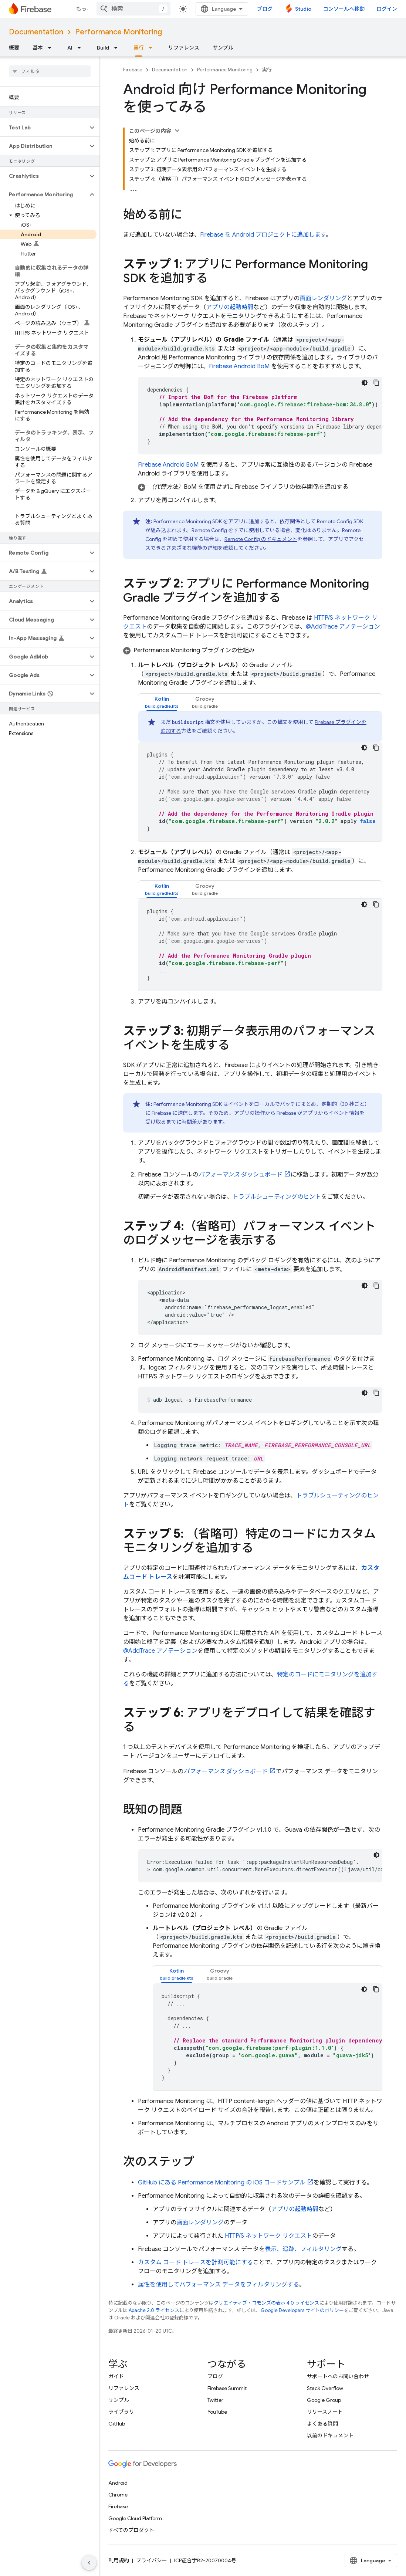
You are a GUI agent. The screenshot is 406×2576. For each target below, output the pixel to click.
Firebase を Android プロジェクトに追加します (263, 234)
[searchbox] (50, 71)
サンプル (223, 47)
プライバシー (151, 2560)
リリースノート (325, 2412)
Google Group (324, 2400)
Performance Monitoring (118, 32)
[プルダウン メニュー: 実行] (153, 48)
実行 (267, 70)
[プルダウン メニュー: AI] (81, 48)
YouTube (217, 2412)
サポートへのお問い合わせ (338, 2376)
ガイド (116, 2376)
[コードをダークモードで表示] (365, 383)
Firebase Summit (227, 2388)
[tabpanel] (260, 776)
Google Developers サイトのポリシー (302, 2310)
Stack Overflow (325, 2388)
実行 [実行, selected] (138, 47)
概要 (14, 47)
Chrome (118, 2494)
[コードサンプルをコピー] (376, 383)
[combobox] (133, 9)
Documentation (36, 32)
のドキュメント (260, 539)
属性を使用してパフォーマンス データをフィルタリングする (218, 2284)
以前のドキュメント (330, 2435)
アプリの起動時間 (229, 307)
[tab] (161, 702)
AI (69, 47)
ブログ (265, 9)
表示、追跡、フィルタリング (303, 2249)
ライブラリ (121, 2412)
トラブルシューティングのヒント (277, 1197)
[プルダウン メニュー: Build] (118, 48)
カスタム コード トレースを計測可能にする (195, 2262)
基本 (38, 47)
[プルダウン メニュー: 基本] (52, 48)
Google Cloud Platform (135, 2518)
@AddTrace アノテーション (343, 626)
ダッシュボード (240, 1174)
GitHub (116, 2423)
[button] (44, 127)
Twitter (215, 2400)
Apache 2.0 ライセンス (154, 2310)
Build (103, 47)
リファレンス (183, 47)
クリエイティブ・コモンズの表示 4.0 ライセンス (266, 2303)
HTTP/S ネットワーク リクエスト (268, 2236)
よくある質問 (322, 2423)
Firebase (132, 70)
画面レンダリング (323, 298)
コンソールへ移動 (344, 9)
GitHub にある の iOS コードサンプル (221, 2182)
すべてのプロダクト (131, 2530)
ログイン (386, 9)
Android (118, 2482)
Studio (303, 9)
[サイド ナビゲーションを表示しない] (89, 2562)
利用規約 (118, 2560)
